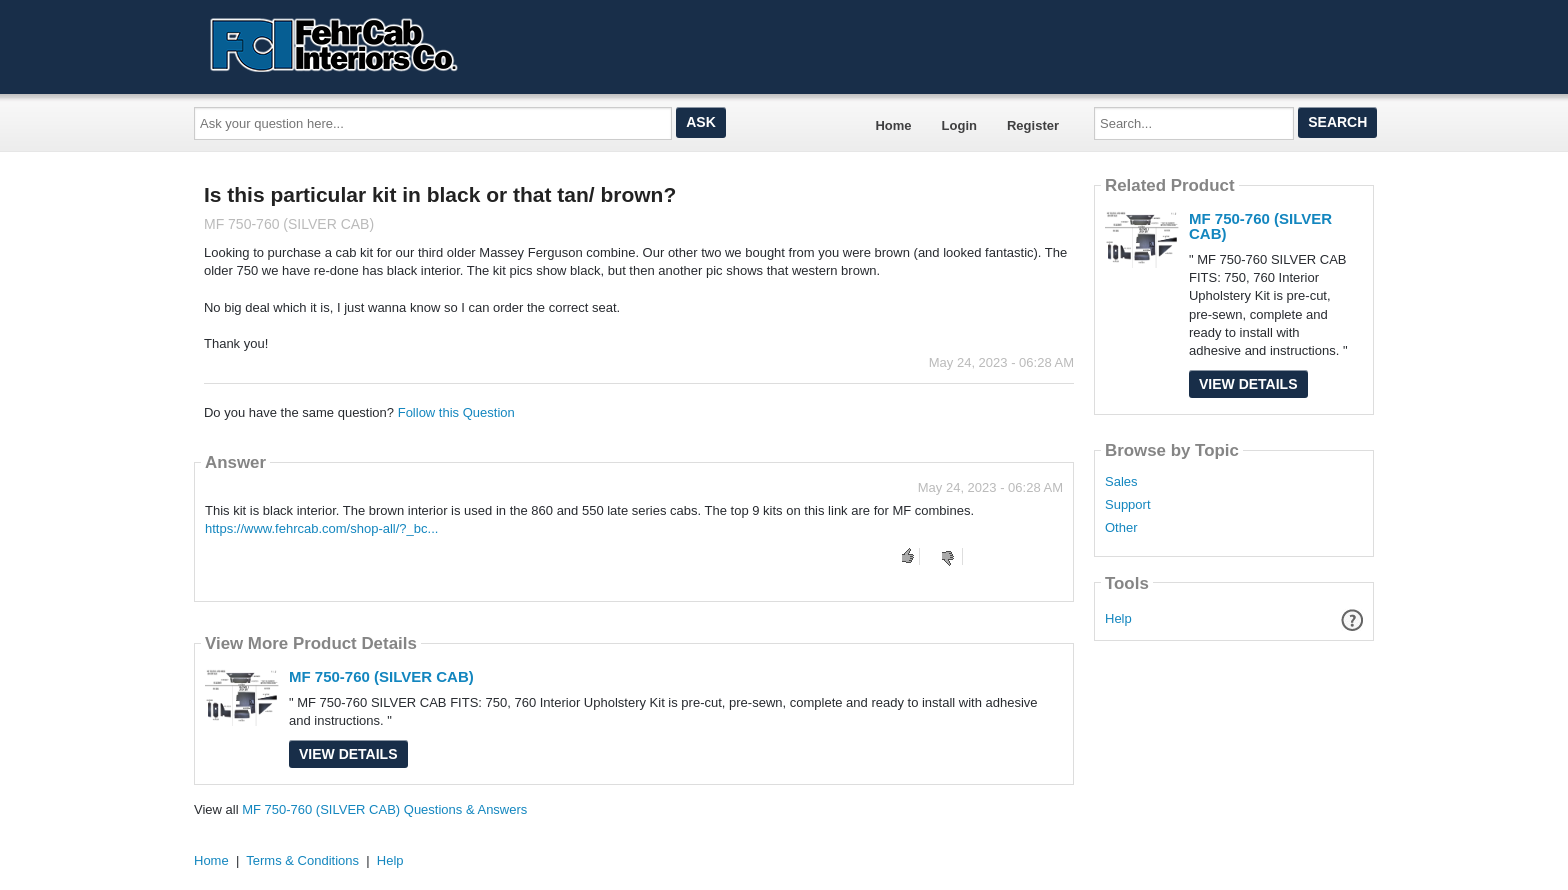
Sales (1121, 482)
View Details (348, 754)
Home (893, 125)
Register (1033, 125)
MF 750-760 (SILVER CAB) (381, 676)
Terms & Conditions (302, 860)
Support (1128, 505)
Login (959, 125)
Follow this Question (456, 412)
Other (1121, 528)
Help (1118, 618)
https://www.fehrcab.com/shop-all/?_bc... (321, 528)
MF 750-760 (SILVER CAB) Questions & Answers (384, 809)
